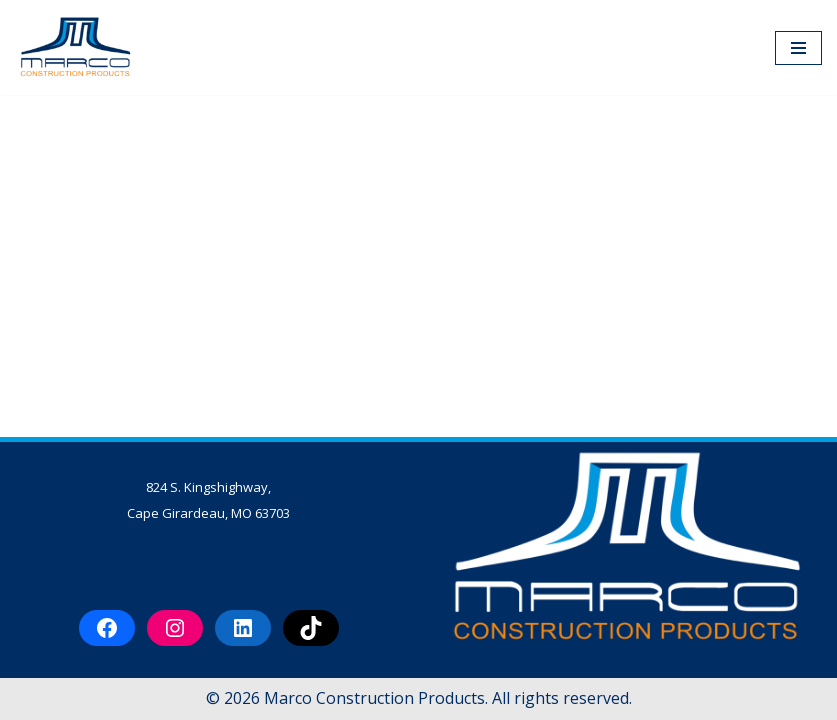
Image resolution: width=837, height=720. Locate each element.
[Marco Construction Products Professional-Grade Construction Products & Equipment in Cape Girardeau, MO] (75, 47)
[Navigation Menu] (798, 48)
